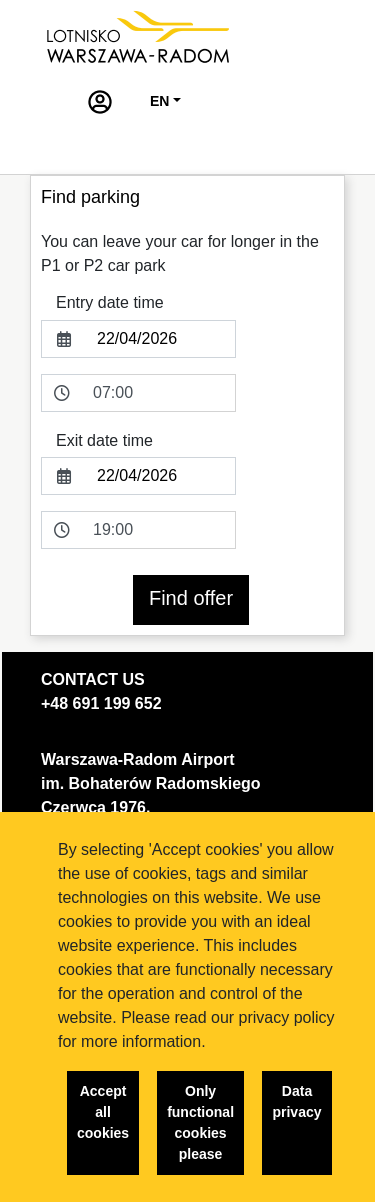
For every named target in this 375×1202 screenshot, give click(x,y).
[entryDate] (160, 339)
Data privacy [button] (296, 1101)
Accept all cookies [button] (103, 1112)
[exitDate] (160, 476)
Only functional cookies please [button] (200, 1122)
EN (159, 101)
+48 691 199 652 (101, 703)
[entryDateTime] (158, 393)
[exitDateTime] (158, 530)
